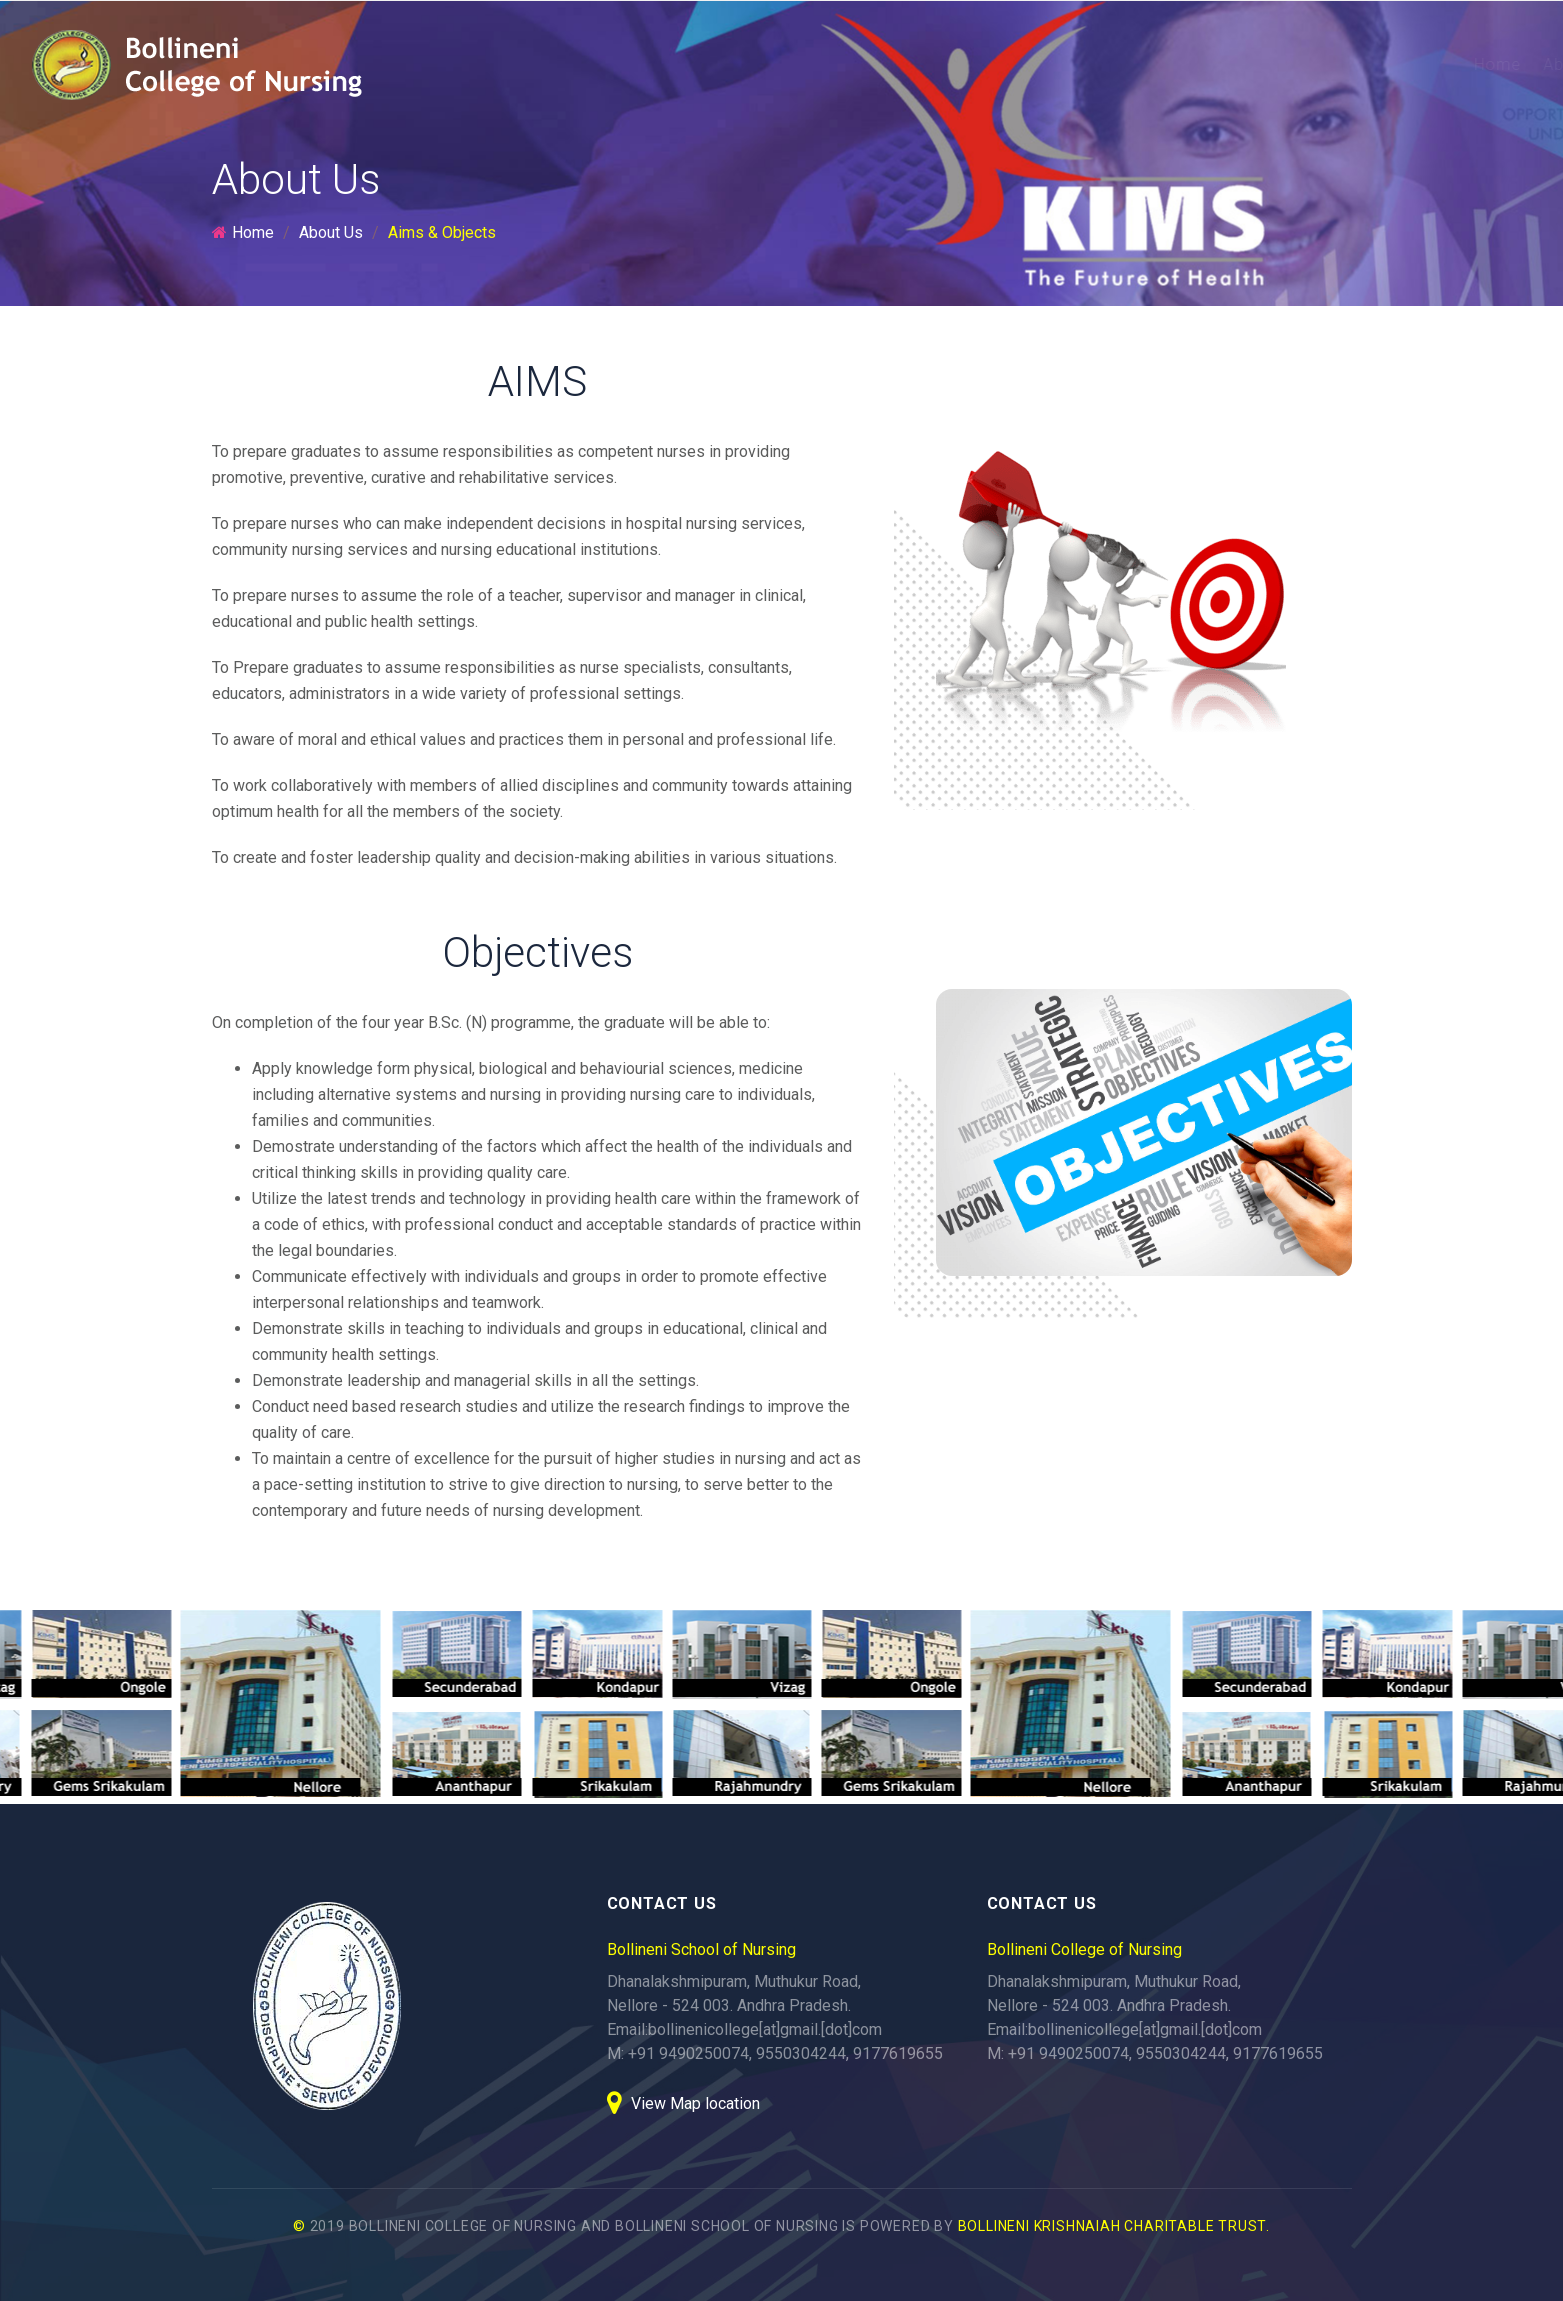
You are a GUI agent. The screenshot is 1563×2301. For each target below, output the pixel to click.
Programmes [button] (945, 64)
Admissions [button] (1079, 64)
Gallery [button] (1297, 64)
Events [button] (1388, 64)
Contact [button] (1483, 64)
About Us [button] (820, 64)
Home (731, 64)
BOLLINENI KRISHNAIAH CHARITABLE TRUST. (1114, 2226)
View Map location (683, 2103)
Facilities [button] (1197, 64)
